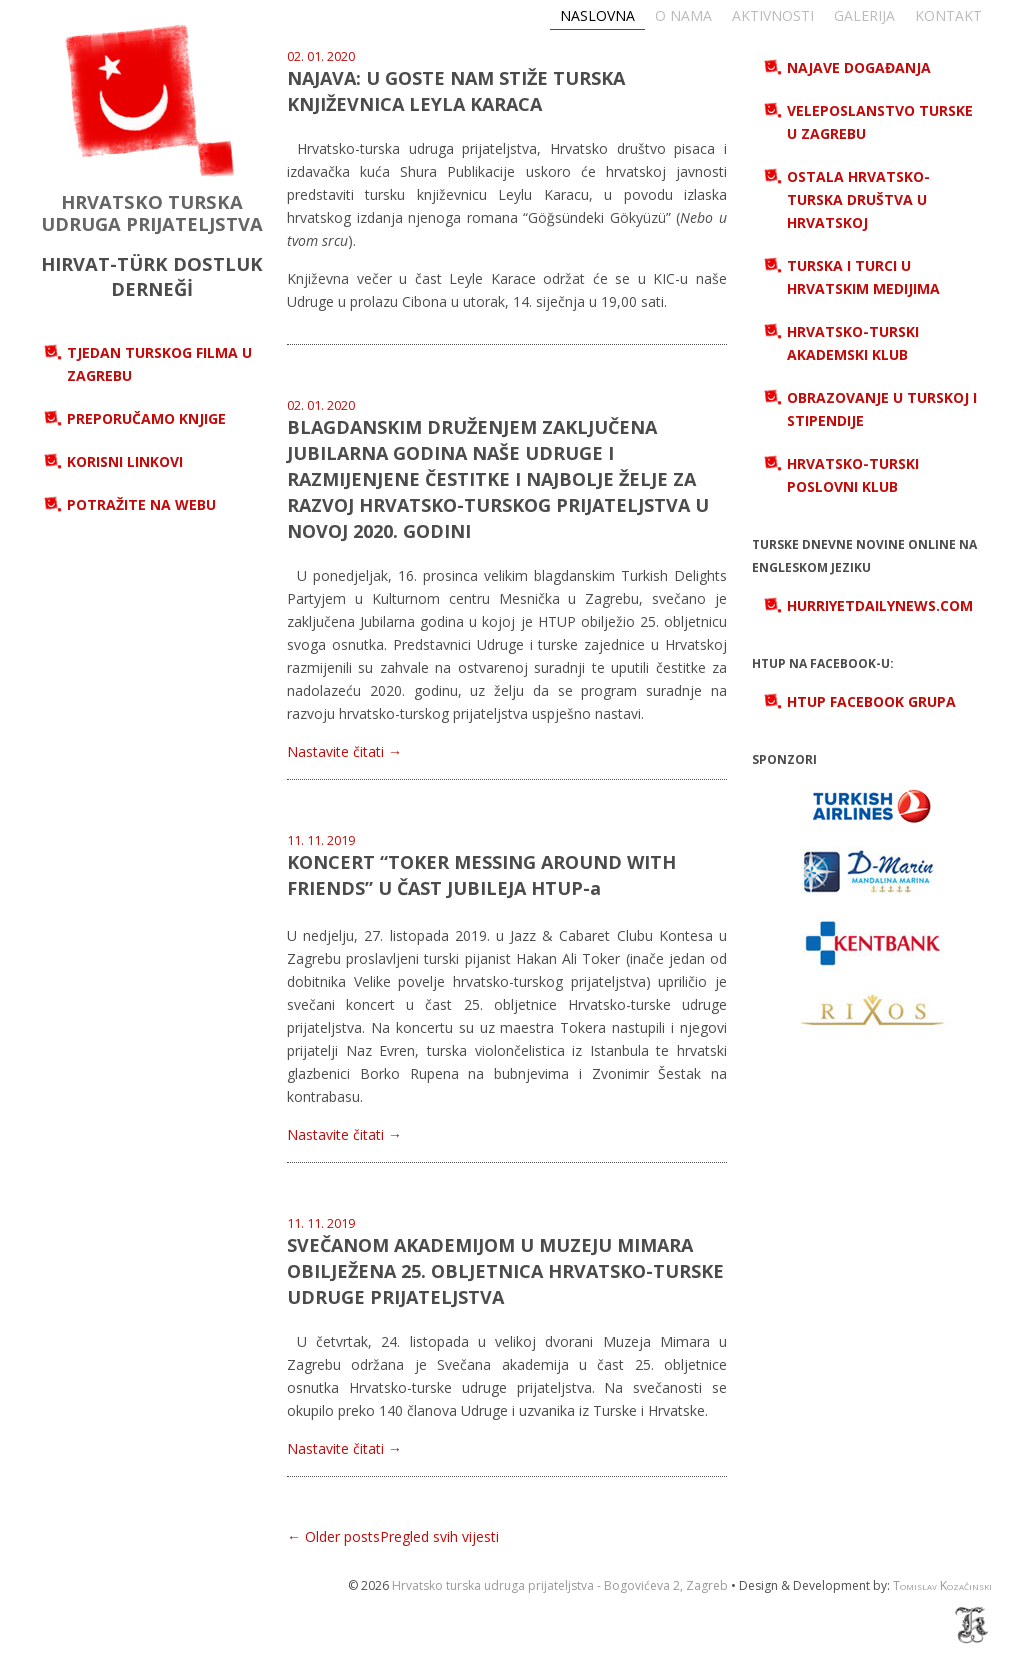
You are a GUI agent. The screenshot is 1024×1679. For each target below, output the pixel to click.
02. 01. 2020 (321, 56)
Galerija (864, 15)
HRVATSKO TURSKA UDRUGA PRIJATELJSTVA (152, 212)
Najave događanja (859, 67)
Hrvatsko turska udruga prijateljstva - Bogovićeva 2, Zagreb (560, 1585)
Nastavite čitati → (344, 751)
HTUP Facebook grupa (871, 701)
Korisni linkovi (125, 461)
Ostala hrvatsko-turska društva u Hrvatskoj (858, 199)
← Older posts (333, 1536)
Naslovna (597, 15)
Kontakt (948, 15)
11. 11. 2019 (321, 840)
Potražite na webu (141, 504)
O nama (683, 15)
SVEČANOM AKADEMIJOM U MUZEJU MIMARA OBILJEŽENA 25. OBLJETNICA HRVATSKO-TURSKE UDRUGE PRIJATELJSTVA (505, 1271)
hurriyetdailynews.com (880, 605)
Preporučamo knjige (146, 418)
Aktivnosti (773, 15)
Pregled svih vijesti (439, 1536)
